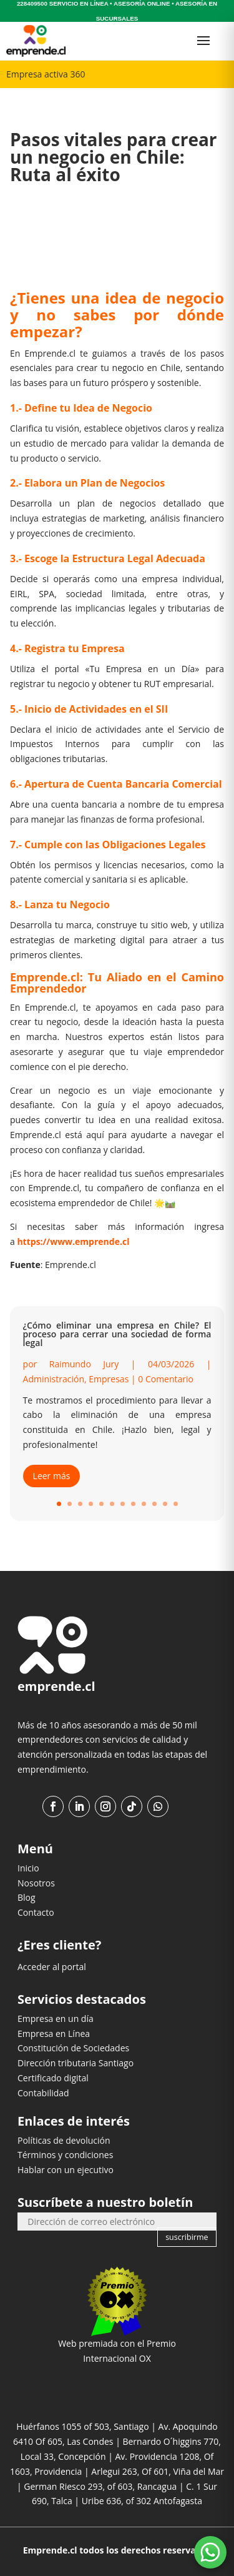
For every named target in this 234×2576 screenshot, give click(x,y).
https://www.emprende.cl (73, 1241)
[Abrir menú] (203, 40)
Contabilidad (43, 2093)
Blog (26, 1897)
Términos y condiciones (65, 2155)
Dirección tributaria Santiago (75, 2063)
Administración (53, 1379)
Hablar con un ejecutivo (65, 2170)
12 (175, 1504)
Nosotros (36, 1883)
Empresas (109, 1379)
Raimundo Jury (84, 1364)
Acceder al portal (51, 1967)
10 (154, 1504)
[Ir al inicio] (36, 41)
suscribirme (186, 2237)
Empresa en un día (55, 2018)
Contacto (35, 1912)
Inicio (28, 1868)
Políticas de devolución (63, 2140)
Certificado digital (53, 2078)
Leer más (52, 1476)
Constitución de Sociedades (73, 2048)
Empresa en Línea (53, 2033)
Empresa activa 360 (45, 74)
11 (165, 1504)
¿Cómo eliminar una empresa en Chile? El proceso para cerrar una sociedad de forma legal (117, 1334)
